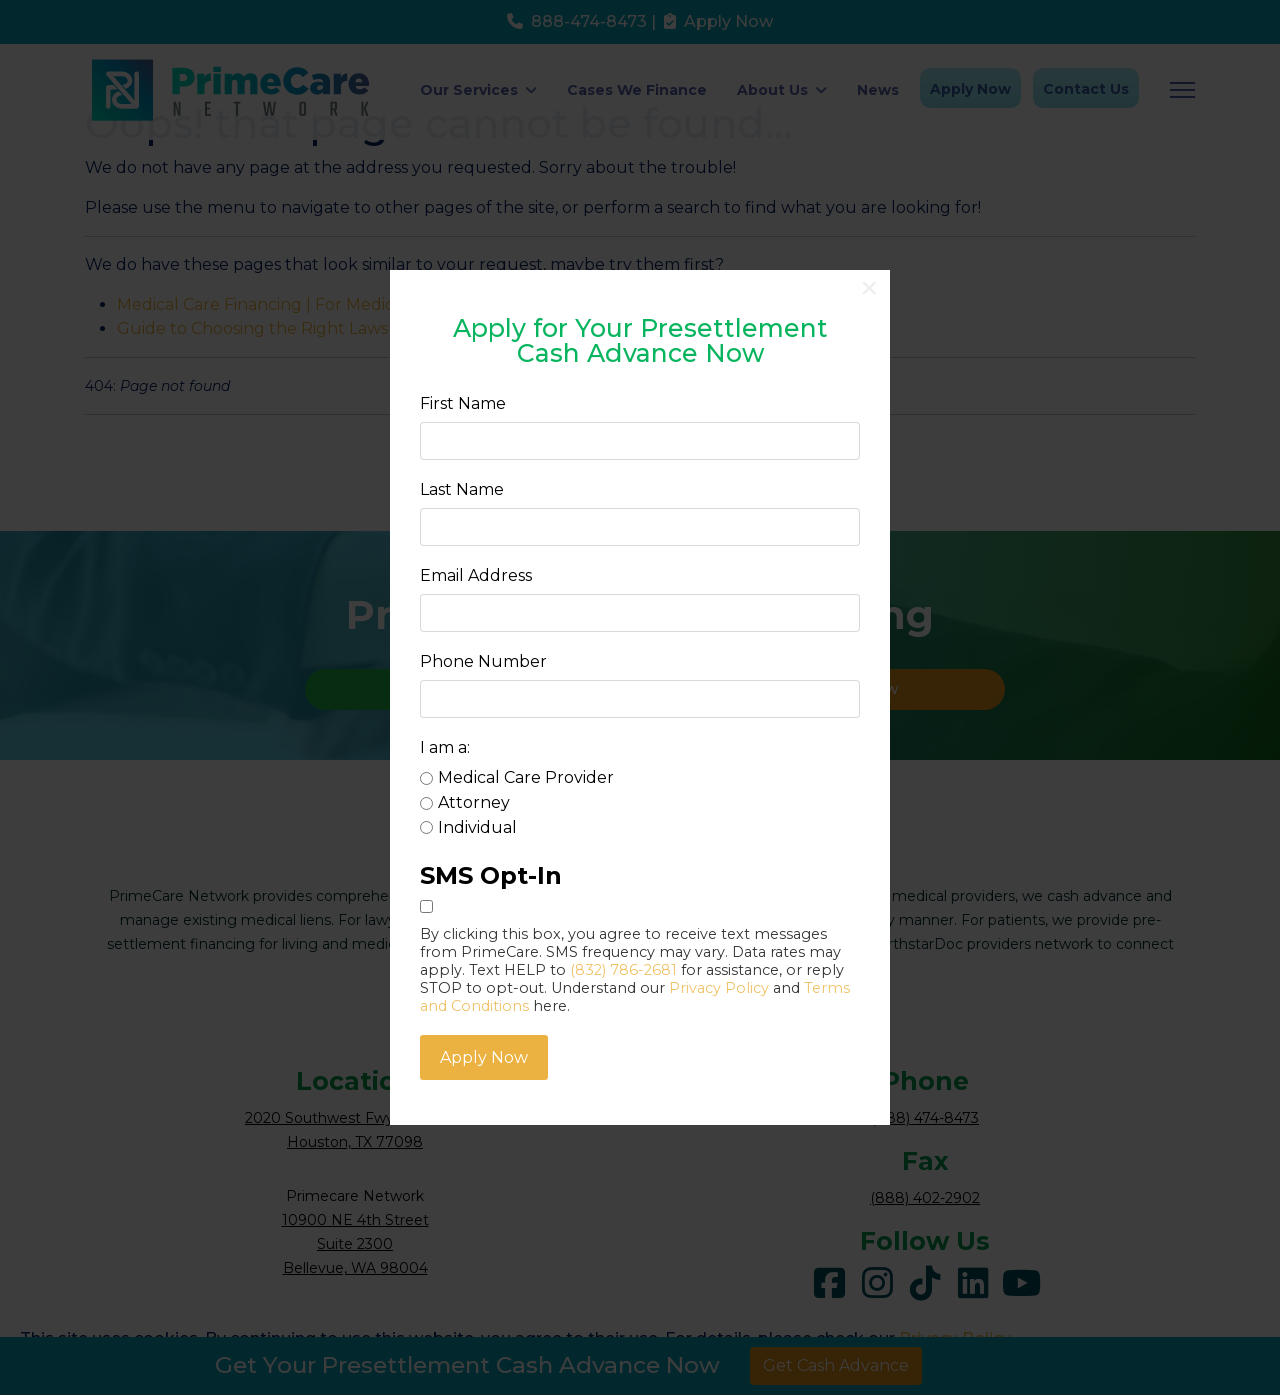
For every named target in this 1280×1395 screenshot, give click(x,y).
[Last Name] (640, 527)
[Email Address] (640, 613)
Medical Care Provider (526, 777)
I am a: (445, 747)
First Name (463, 403)
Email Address (476, 575)
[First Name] (640, 441)
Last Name (462, 489)
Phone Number (483, 661)
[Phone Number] (640, 699)
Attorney (474, 801)
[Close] (869, 288)
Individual (477, 826)
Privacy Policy (719, 987)
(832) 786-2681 (623, 969)
